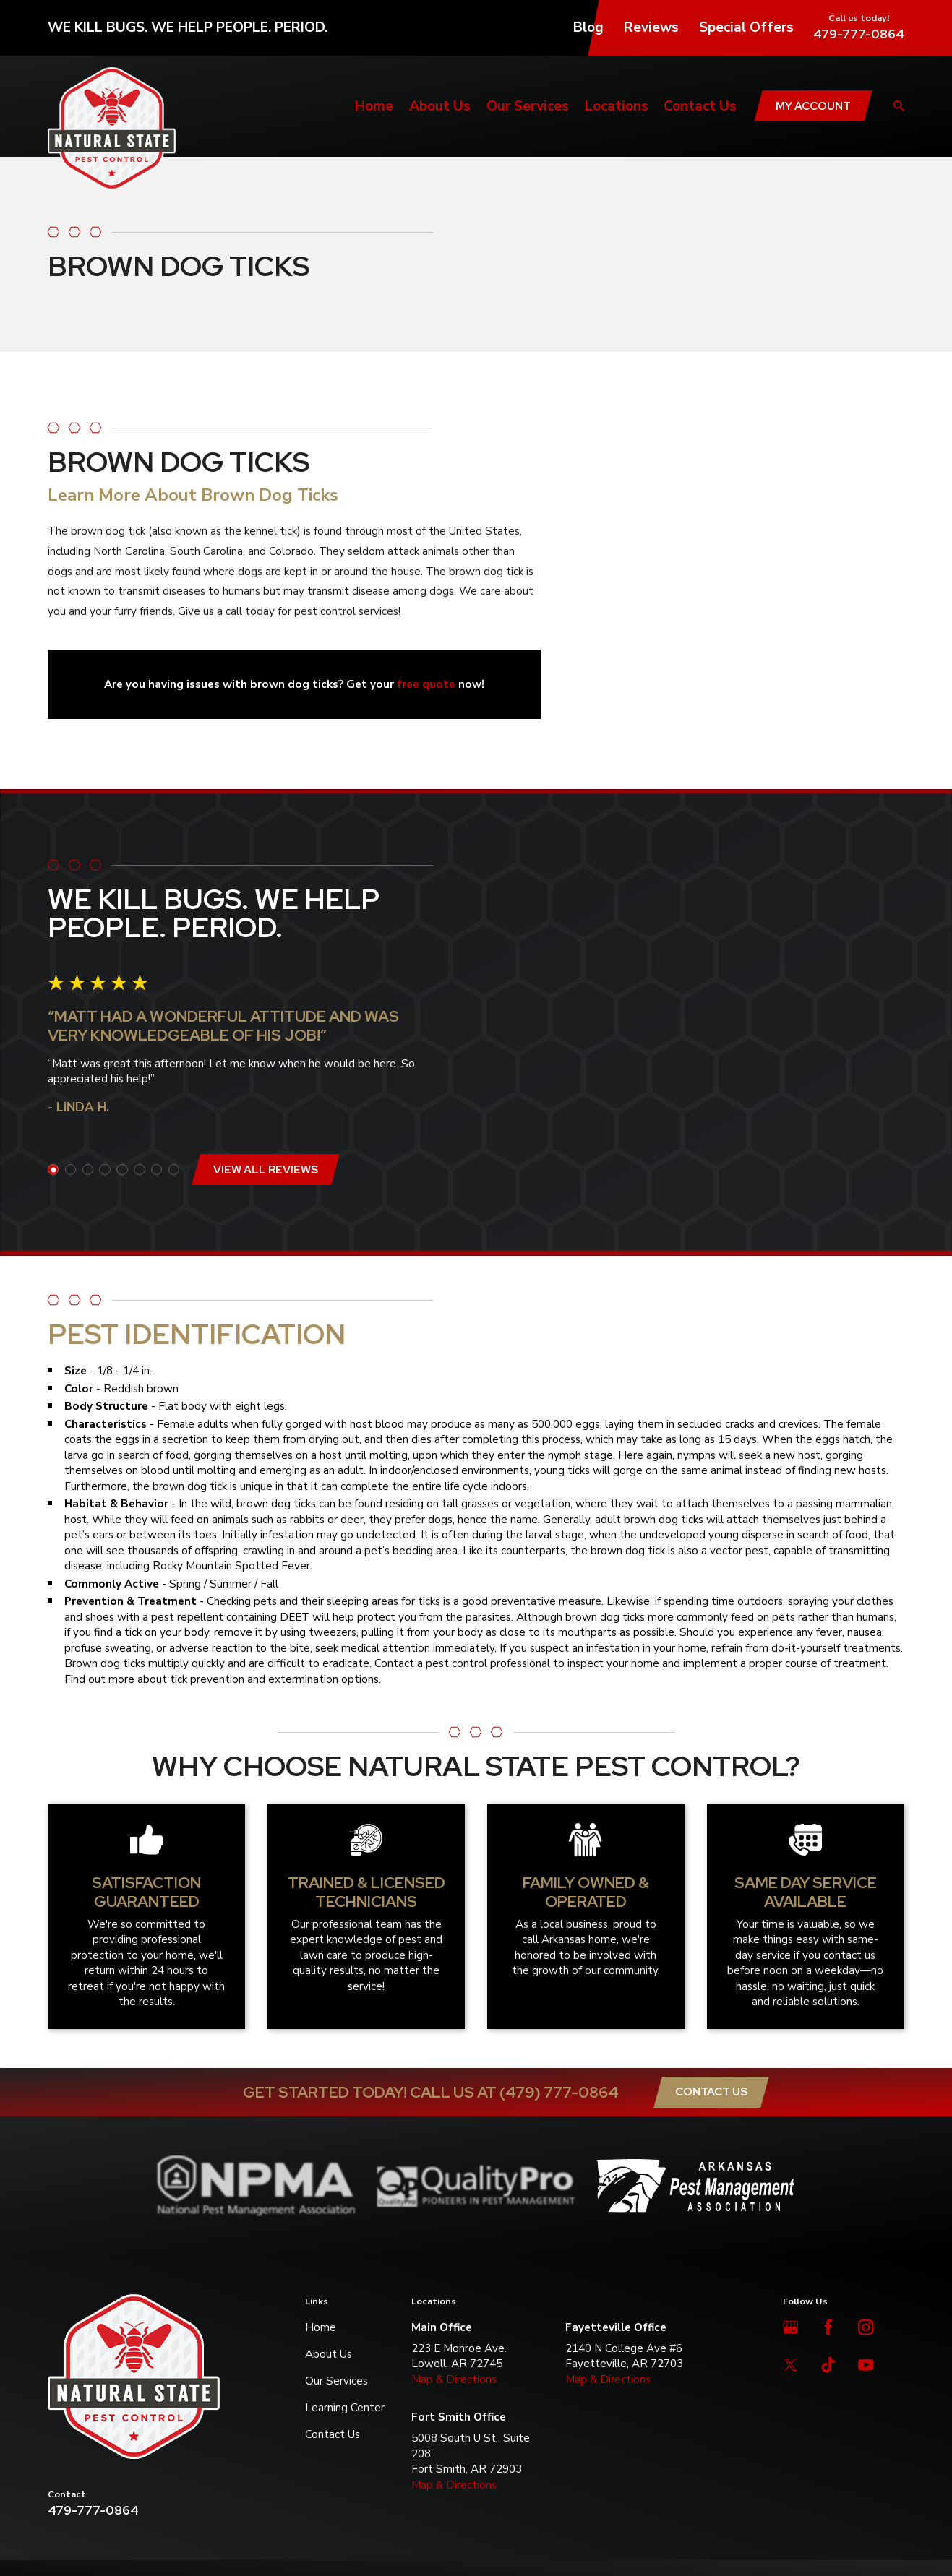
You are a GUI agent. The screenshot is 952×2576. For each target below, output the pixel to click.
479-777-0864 (858, 34)
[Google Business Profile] (790, 2327)
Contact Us (711, 2091)
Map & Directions (454, 2379)
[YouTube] (865, 2364)
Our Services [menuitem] (527, 106)
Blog (588, 27)
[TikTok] (828, 2364)
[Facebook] (828, 2327)
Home (320, 2327)
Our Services (336, 2380)
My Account (813, 105)
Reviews (651, 27)
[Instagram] (865, 2327)
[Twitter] (790, 2364)
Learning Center (345, 2407)
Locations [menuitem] (616, 106)
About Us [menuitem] (440, 106)
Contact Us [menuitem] (700, 106)
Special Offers (746, 27)
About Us (328, 2353)
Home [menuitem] (374, 106)
